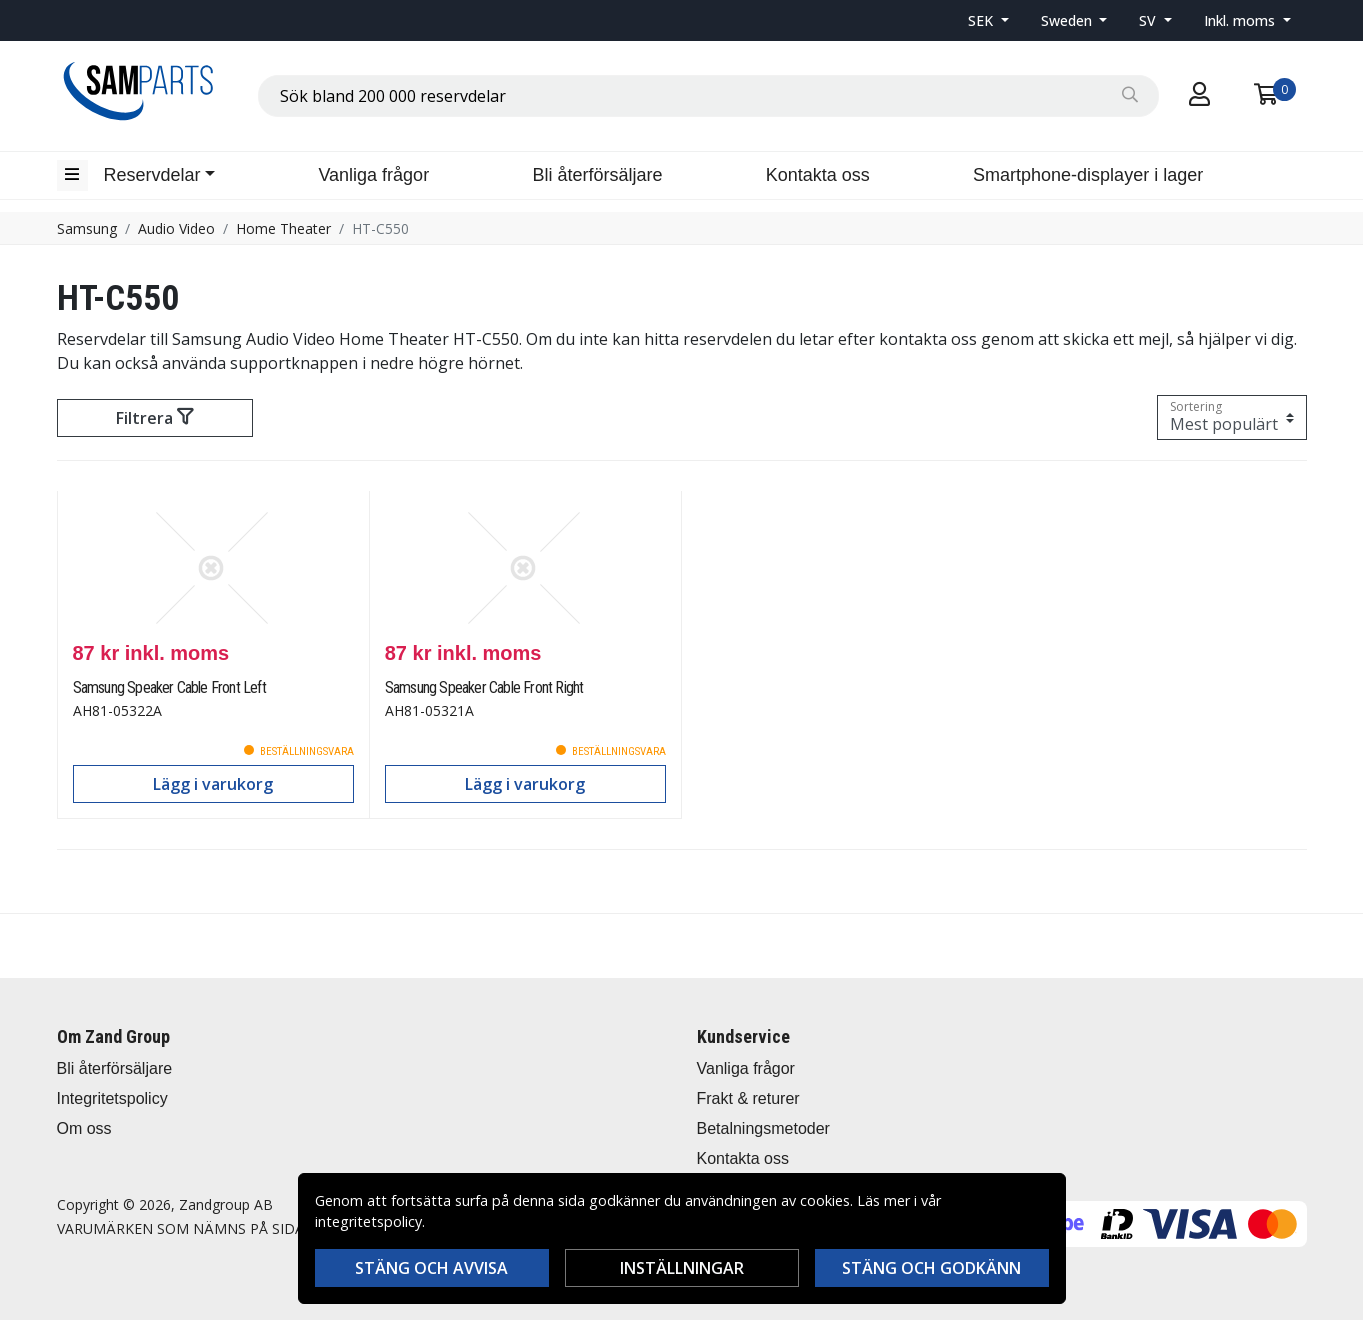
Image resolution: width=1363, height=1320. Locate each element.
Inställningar (682, 1268)
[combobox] (708, 96)
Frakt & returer (748, 1098)
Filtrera (154, 418)
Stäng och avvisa (431, 1268)
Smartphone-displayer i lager (1088, 175)
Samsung (87, 228)
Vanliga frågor (373, 175)
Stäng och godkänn (931, 1268)
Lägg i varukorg (213, 784)
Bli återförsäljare (597, 175)
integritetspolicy (368, 1221)
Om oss (84, 1128)
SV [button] (1149, 20)
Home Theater (283, 228)
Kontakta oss (818, 175)
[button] (988, 20)
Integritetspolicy (112, 1098)
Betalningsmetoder (763, 1128)
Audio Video (176, 228)
